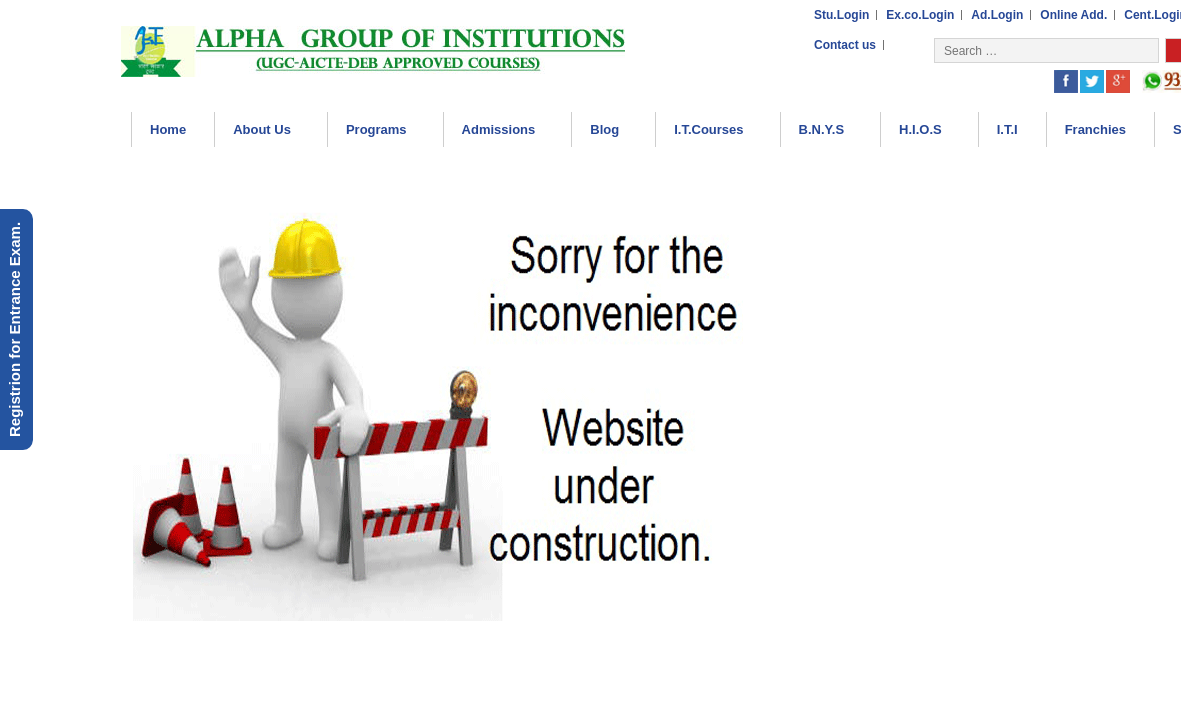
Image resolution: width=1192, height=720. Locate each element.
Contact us (845, 45)
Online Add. (1073, 15)
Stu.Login (841, 15)
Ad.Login (997, 15)
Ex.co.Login (920, 15)
